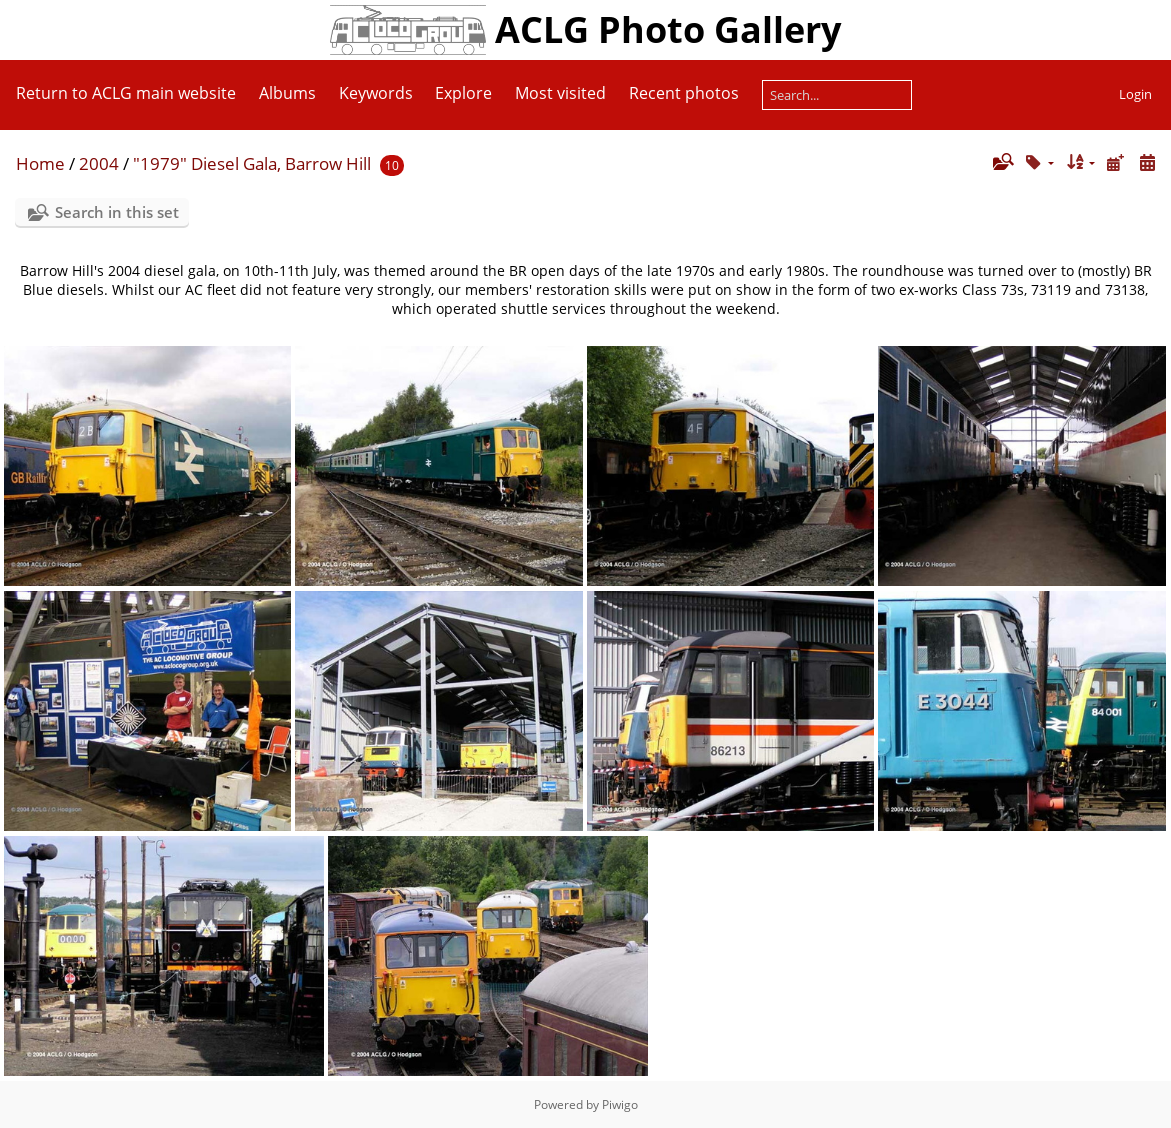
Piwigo (620, 1104)
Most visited (560, 93)
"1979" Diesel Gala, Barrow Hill (252, 163)
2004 (99, 163)
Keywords (376, 93)
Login (1135, 94)
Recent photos (684, 93)
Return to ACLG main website (126, 93)
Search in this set (117, 212)
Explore (463, 93)
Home (40, 163)
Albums (287, 93)
